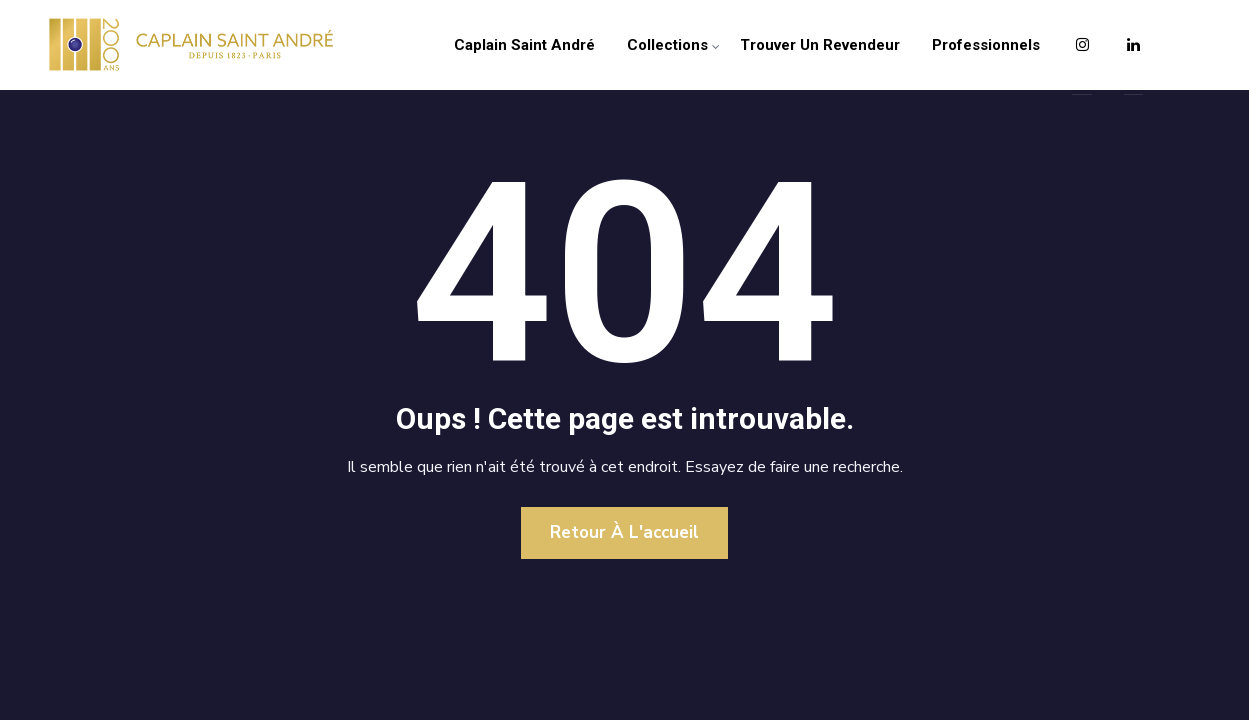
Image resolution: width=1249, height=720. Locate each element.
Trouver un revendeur (820, 45)
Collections (667, 45)
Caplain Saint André (524, 45)
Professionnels (986, 45)
